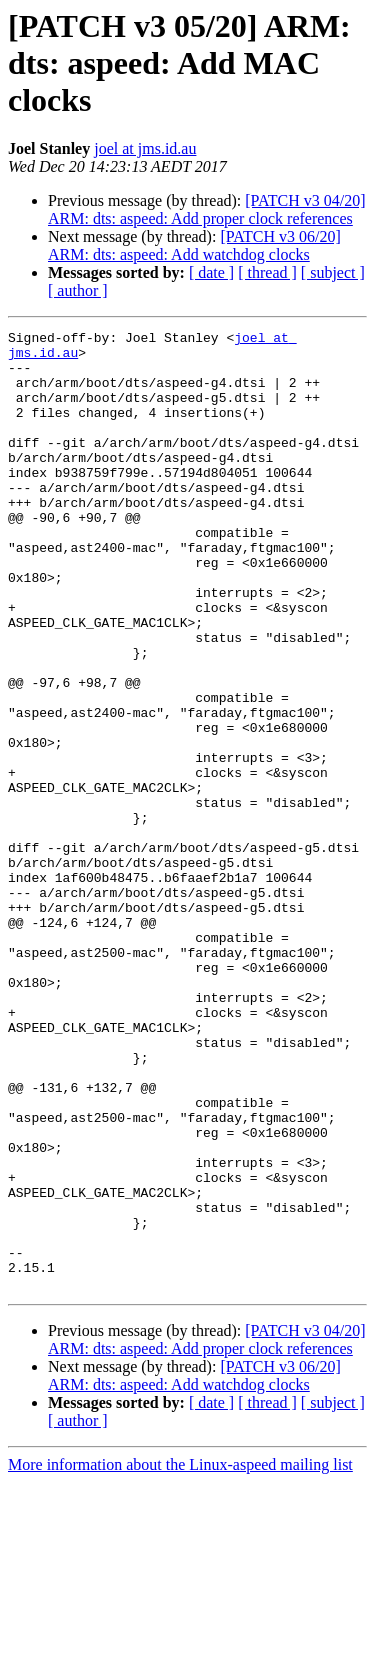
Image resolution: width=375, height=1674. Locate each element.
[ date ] (211, 272)
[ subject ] (333, 272)
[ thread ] (267, 272)
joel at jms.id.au (145, 148)
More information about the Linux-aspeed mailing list (180, 1656)
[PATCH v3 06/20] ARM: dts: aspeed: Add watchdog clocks (194, 245)
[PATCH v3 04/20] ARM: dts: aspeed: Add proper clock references (207, 209)
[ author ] (78, 290)
